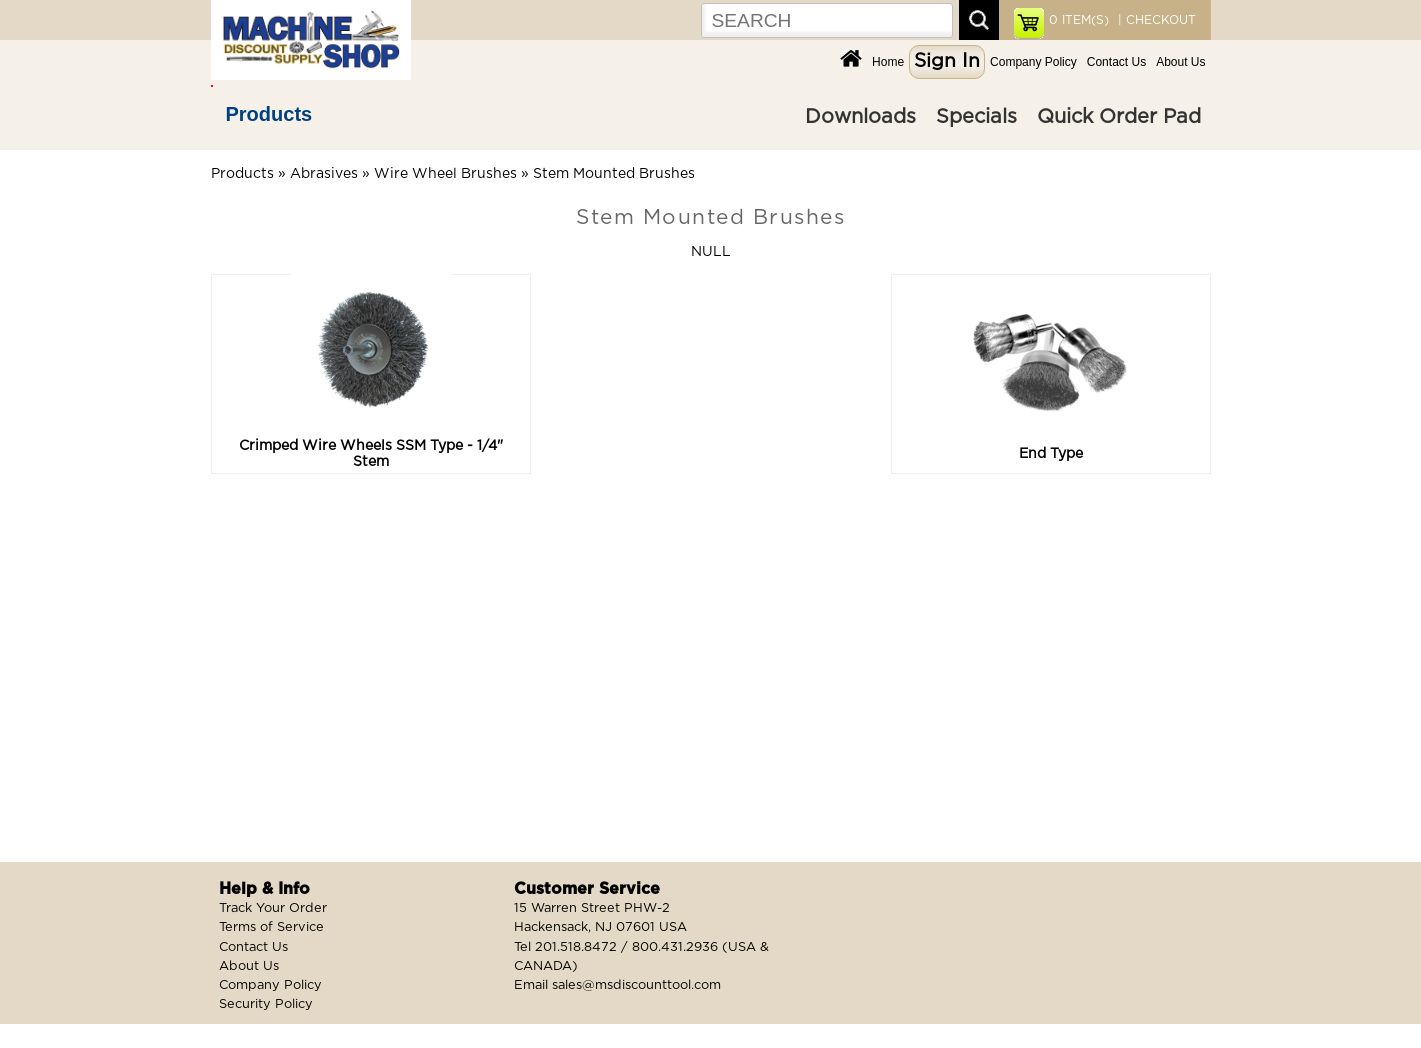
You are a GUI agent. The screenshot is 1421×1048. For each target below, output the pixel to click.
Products (269, 114)
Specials (976, 117)
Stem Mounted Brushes (614, 174)
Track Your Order (273, 908)
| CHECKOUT (1155, 20)
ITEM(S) (1079, 20)
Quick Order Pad (1119, 117)
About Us (1180, 62)
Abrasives (324, 174)
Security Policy (266, 1004)
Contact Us (1116, 62)
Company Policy (1033, 62)
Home (888, 62)
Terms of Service (271, 927)
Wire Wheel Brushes (445, 174)
